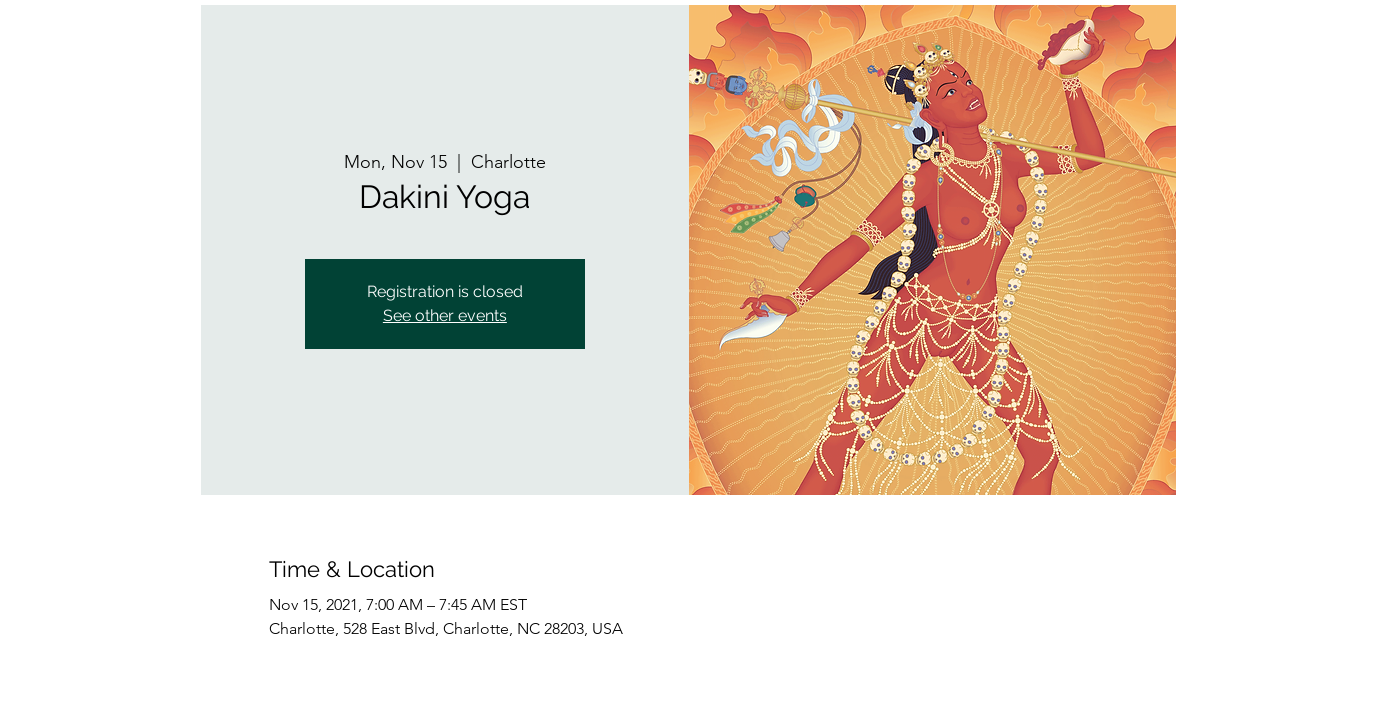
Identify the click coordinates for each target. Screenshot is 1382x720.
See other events (445, 315)
